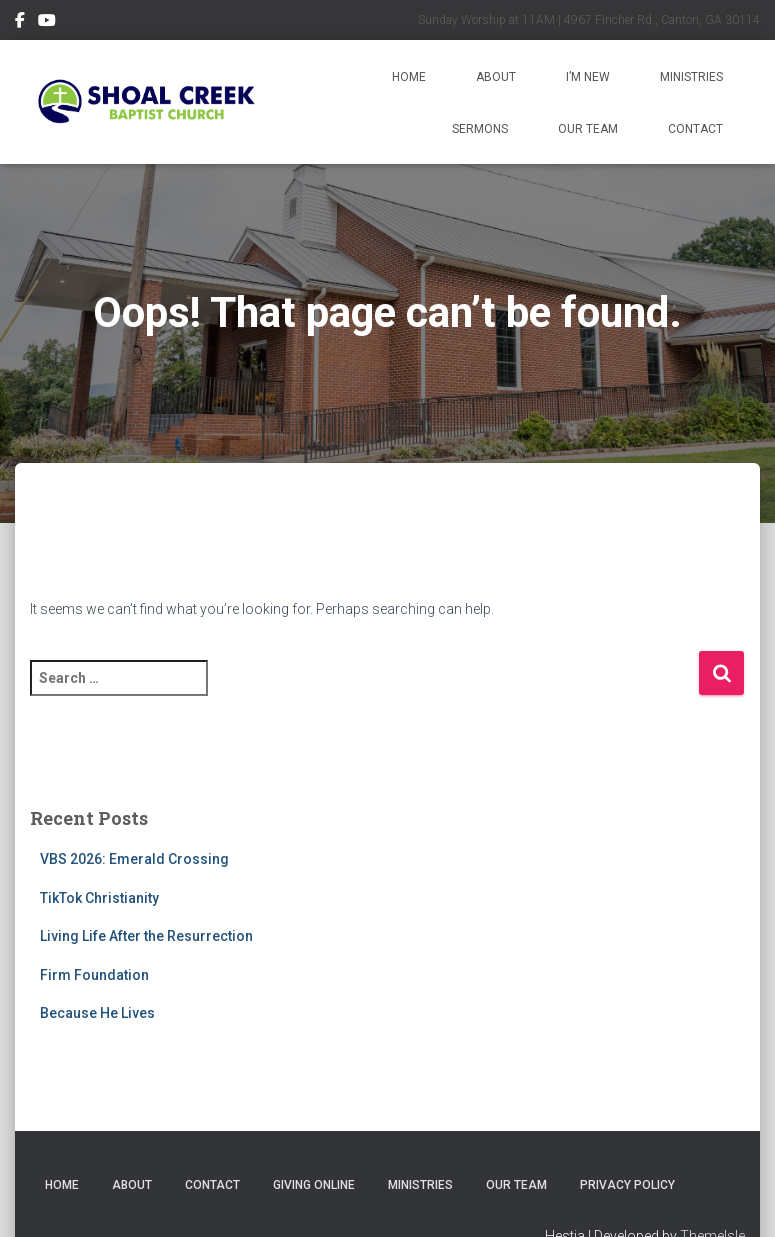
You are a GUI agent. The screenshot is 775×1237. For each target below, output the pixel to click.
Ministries (691, 77)
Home (409, 77)
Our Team (588, 129)
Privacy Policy (627, 1185)
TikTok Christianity (99, 898)
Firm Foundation (94, 975)
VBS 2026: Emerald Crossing (134, 859)
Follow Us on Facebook (20, 23)
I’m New (588, 77)
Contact (695, 129)
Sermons (480, 129)
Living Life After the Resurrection (146, 936)
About (496, 77)
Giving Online (314, 1185)
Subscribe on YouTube (47, 23)
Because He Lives (97, 1013)
